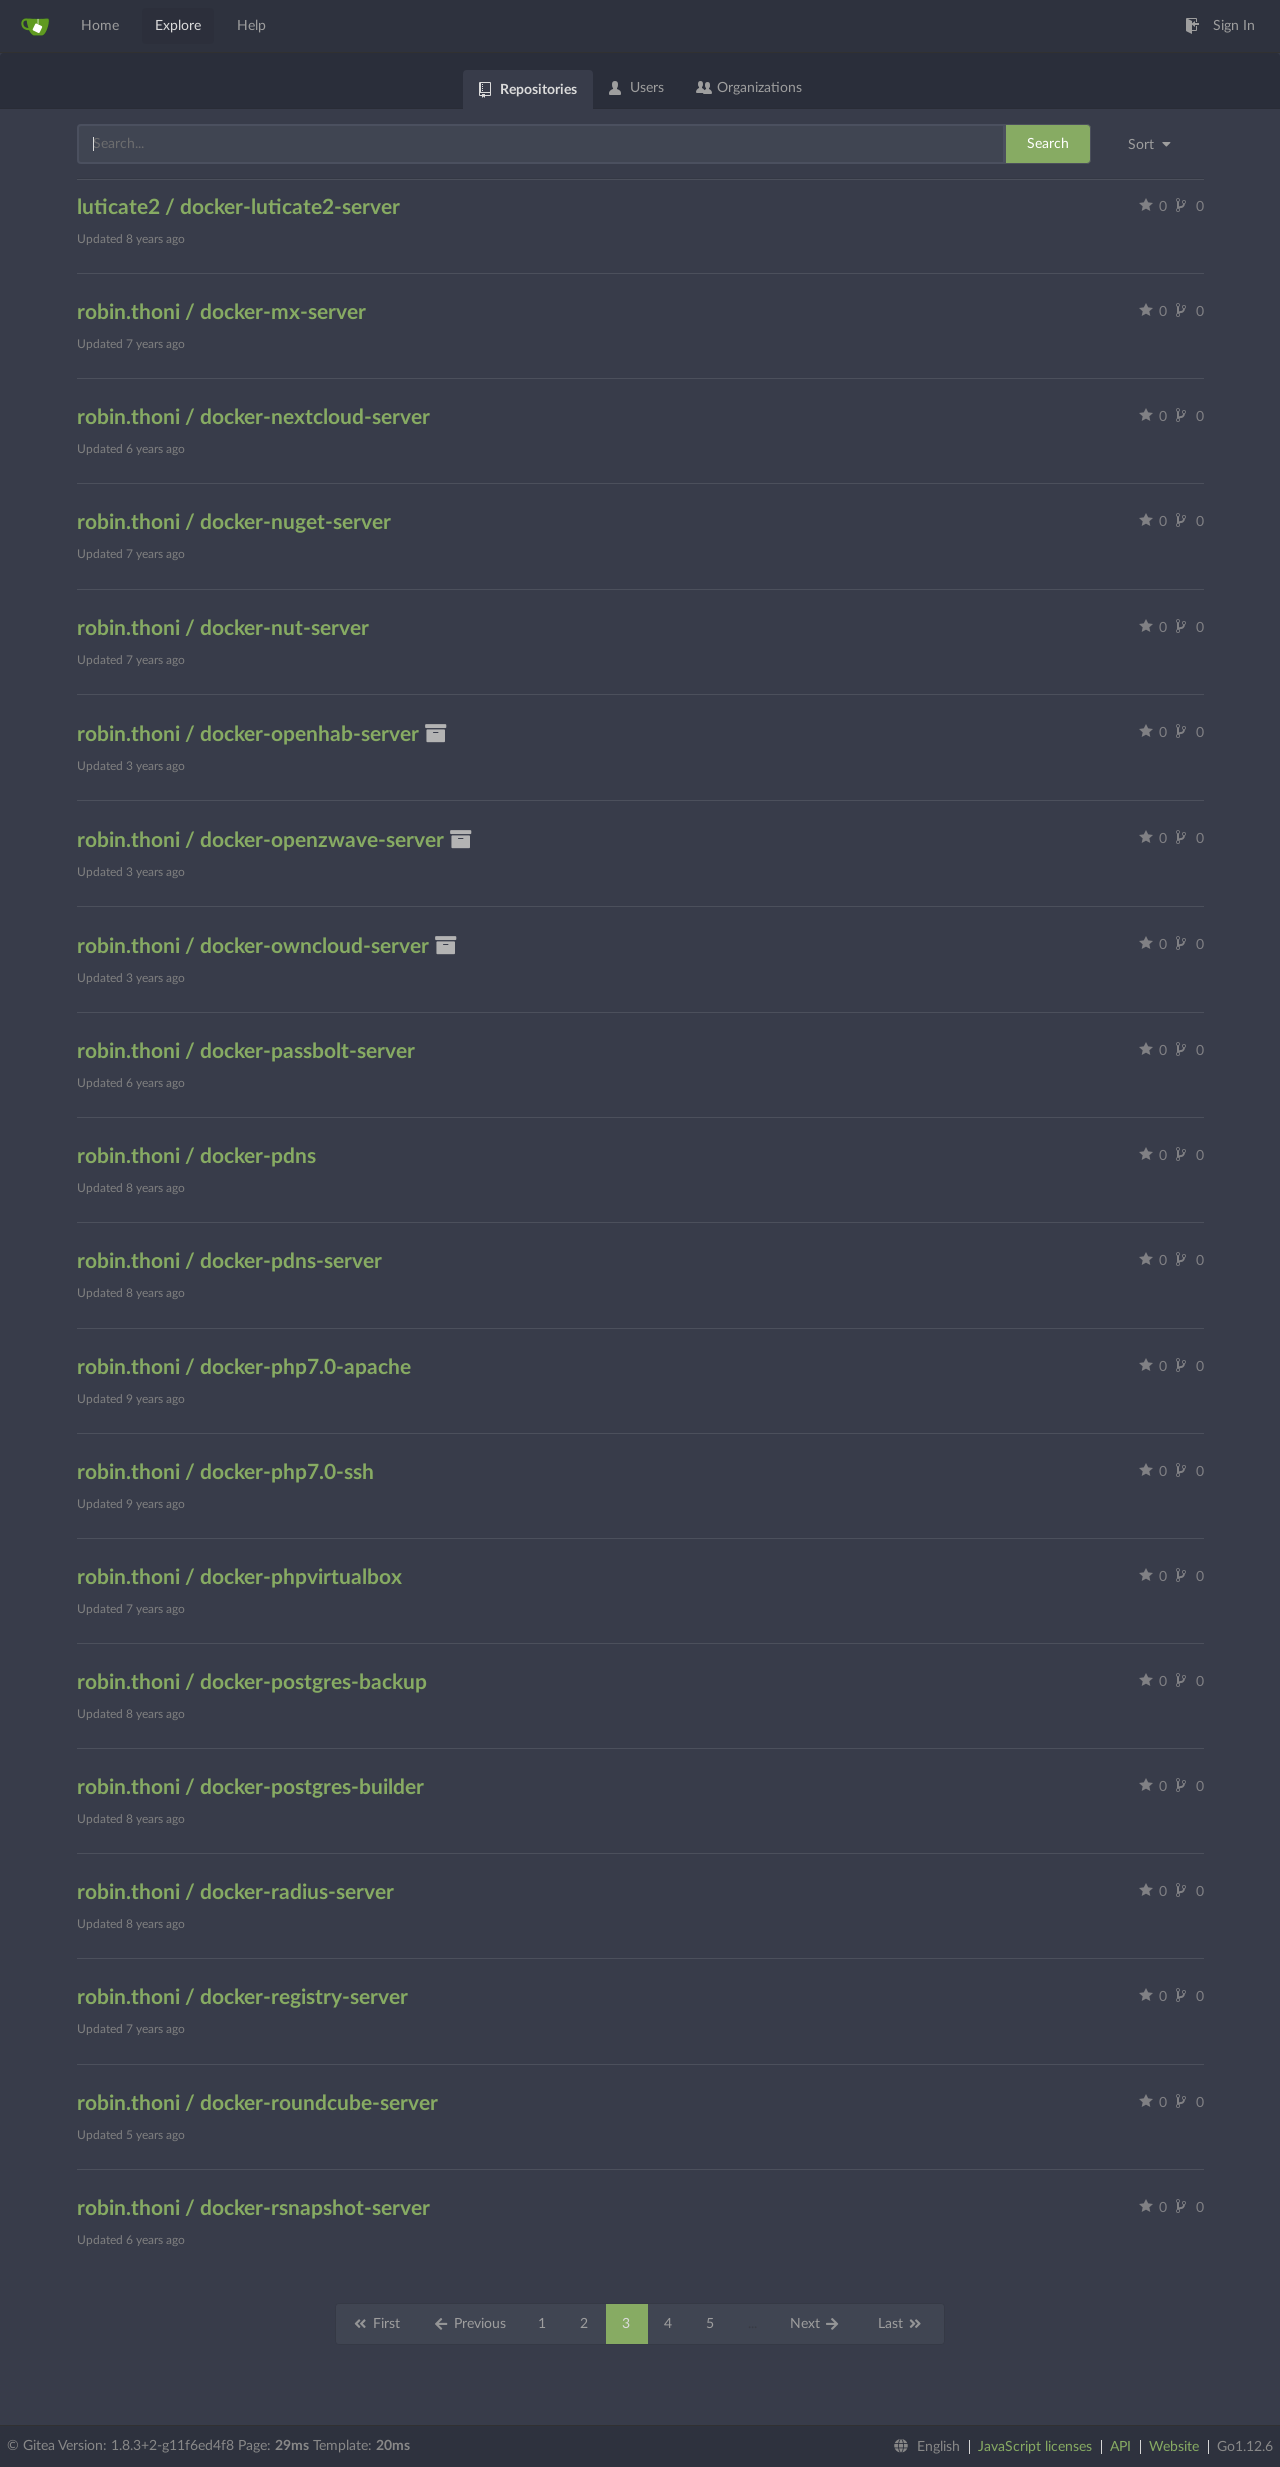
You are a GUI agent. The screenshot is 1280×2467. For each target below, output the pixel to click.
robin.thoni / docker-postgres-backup (252, 1682)
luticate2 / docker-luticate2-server (238, 207)
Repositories (528, 90)
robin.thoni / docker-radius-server (235, 1892)
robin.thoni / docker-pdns (196, 1156)
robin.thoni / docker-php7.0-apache (244, 1367)
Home (100, 26)
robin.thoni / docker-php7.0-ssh (225, 1472)
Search (1048, 144)
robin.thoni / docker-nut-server (223, 628)
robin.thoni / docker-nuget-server (234, 522)
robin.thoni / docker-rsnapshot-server (253, 2208)
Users (636, 88)
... (752, 2324)
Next (815, 2324)
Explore (178, 26)
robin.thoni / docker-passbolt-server (246, 1051)
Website (1174, 2447)
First (376, 2324)
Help (251, 26)
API (1120, 2447)
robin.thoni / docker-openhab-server (263, 734)
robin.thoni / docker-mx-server (221, 312)
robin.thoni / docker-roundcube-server (257, 2103)
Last (901, 2324)
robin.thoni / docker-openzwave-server (275, 840)
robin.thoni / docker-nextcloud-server (253, 417)
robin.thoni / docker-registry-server (242, 1997)
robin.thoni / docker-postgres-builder (250, 1787)
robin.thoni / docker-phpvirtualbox (239, 1577)
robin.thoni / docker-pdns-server (229, 1261)
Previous (469, 2324)
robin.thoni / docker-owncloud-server (268, 946)
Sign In (1220, 26)
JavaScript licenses (1035, 2447)
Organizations (749, 88)
